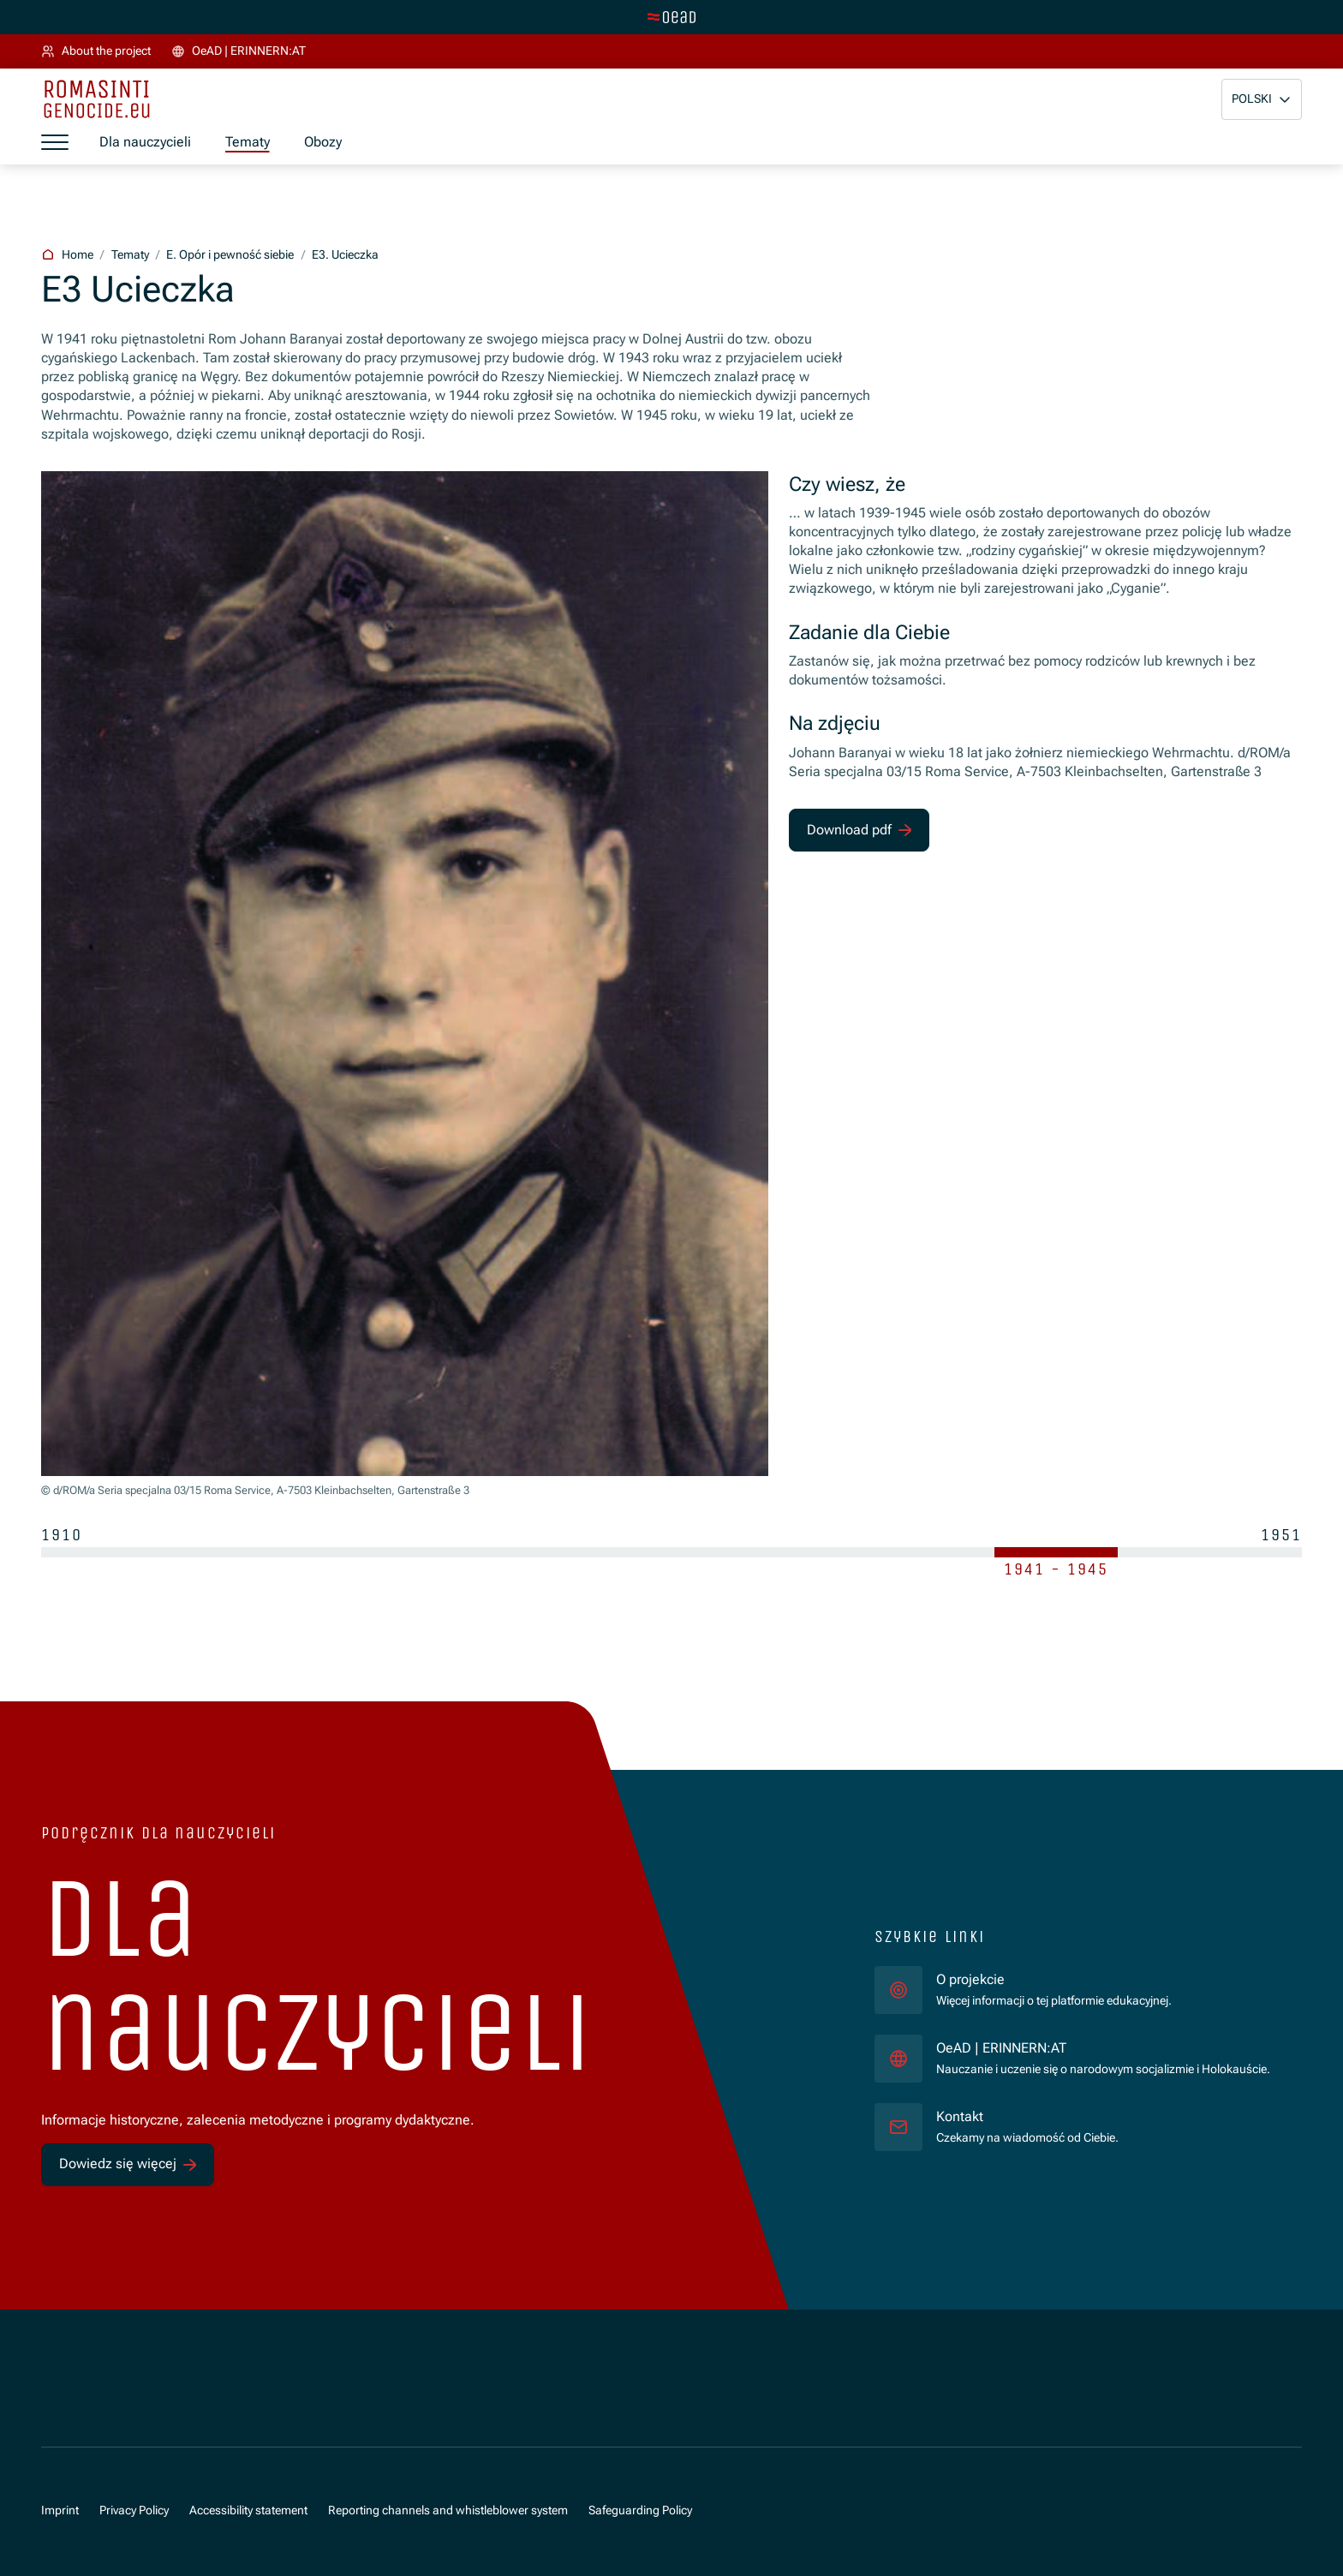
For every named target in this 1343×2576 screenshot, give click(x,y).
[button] (1261, 99)
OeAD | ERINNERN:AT (1103, 2047)
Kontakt (959, 2116)
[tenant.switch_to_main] (671, 17)
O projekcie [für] (970, 1979)
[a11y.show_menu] (55, 143)
